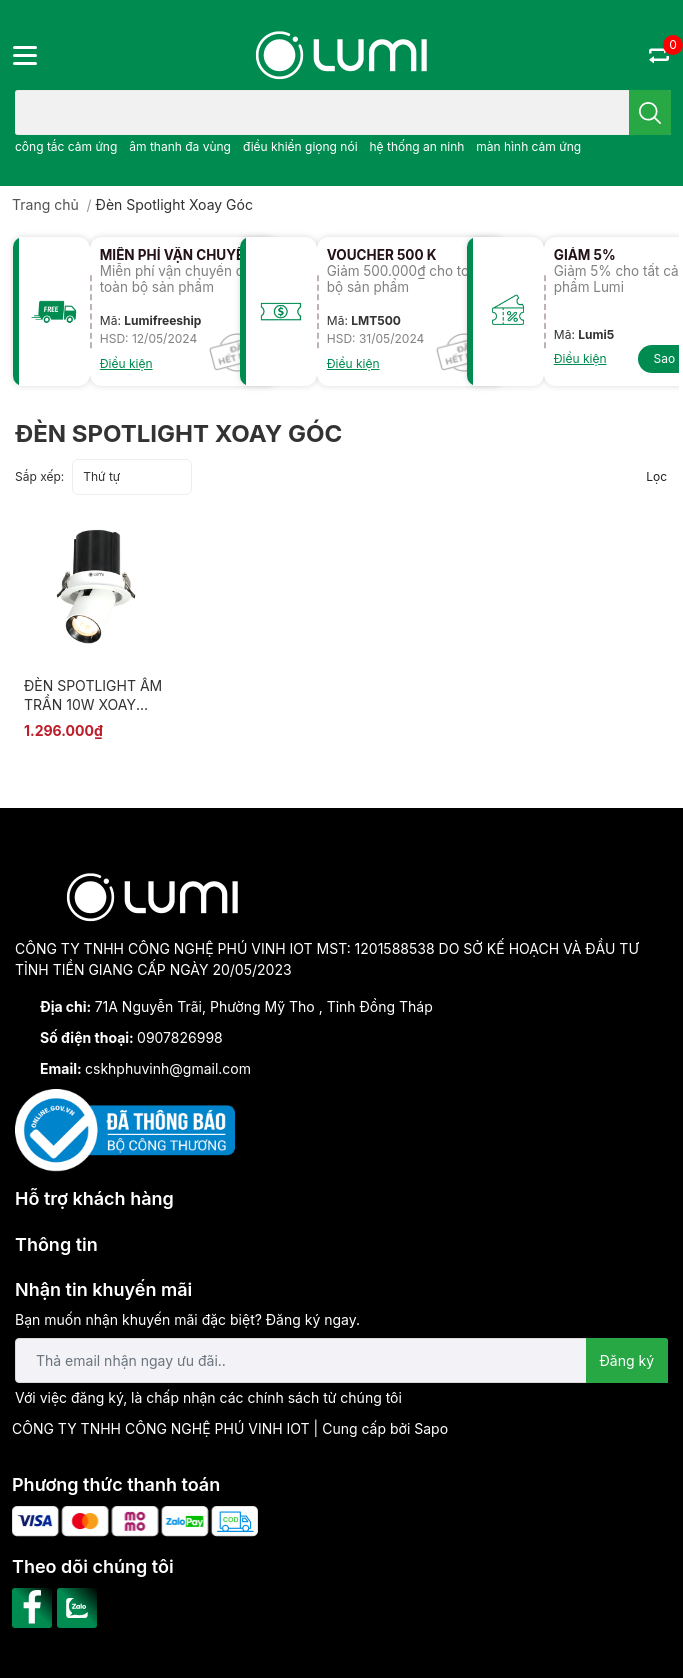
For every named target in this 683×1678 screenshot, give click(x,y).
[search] (650, 112)
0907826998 (180, 1037)
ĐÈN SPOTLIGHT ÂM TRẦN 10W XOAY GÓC (93, 705)
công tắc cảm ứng (66, 146)
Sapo (431, 1428)
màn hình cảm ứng (528, 146)
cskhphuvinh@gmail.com (168, 1068)
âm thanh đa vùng (180, 146)
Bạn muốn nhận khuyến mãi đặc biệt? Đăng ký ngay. (187, 1319)
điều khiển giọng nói (300, 146)
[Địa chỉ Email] (341, 1360)
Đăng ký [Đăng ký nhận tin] (627, 1360)
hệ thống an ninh (416, 146)
